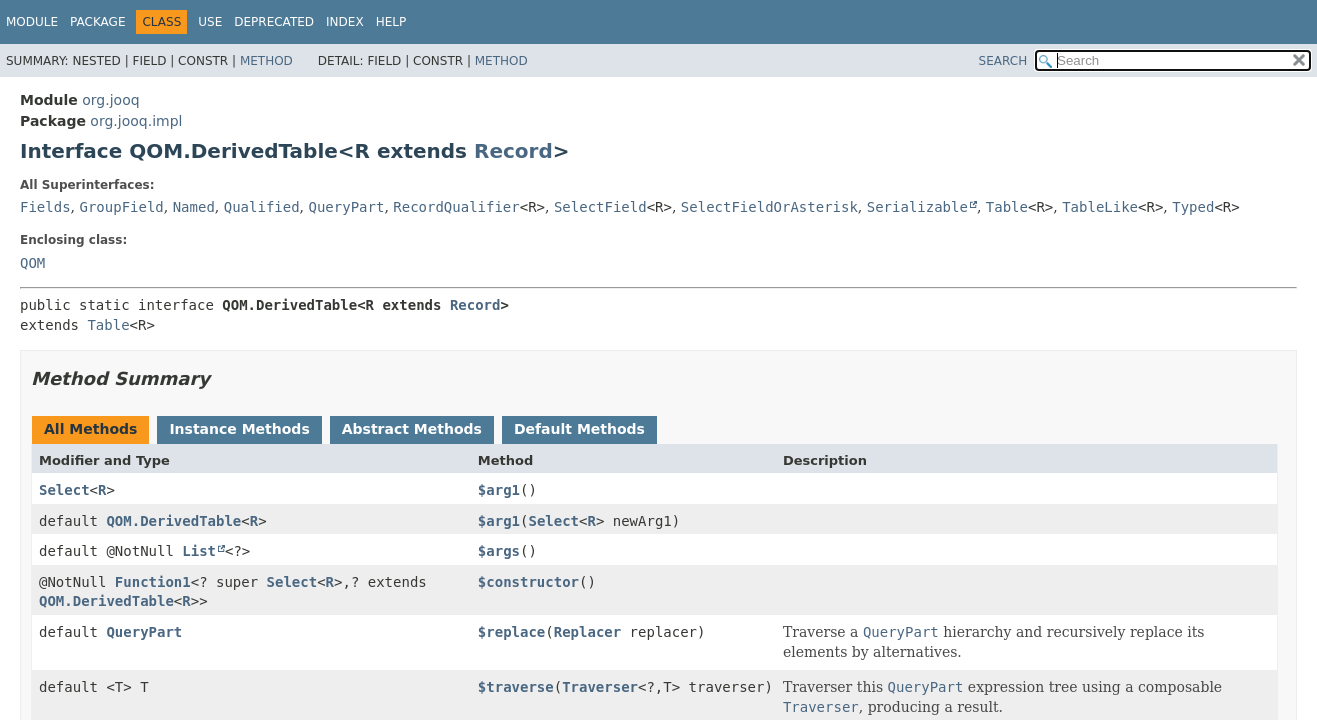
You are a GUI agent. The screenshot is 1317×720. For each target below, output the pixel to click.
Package (97, 22)
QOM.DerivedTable (173, 521)
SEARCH (1003, 61)
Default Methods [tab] (579, 429)
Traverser (600, 687)
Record (513, 151)
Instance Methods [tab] (239, 429)
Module (32, 22)
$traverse (516, 687)
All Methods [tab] (90, 429)
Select (64, 490)
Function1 (153, 582)
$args (499, 551)
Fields (45, 207)
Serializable (917, 207)
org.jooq (110, 100)
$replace (511, 632)
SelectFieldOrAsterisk (769, 207)
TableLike (1100, 207)
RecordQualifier (456, 207)
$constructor (528, 582)
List (199, 551)
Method (266, 61)
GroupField (121, 207)
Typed (1193, 207)
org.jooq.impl (136, 121)
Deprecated (274, 22)
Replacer (587, 632)
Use (210, 22)
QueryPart (347, 207)
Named (194, 207)
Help (391, 22)
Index (345, 22)
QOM (32, 263)
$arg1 (499, 490)
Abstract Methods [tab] (412, 429)
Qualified (262, 207)
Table (1007, 207)
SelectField (600, 207)
